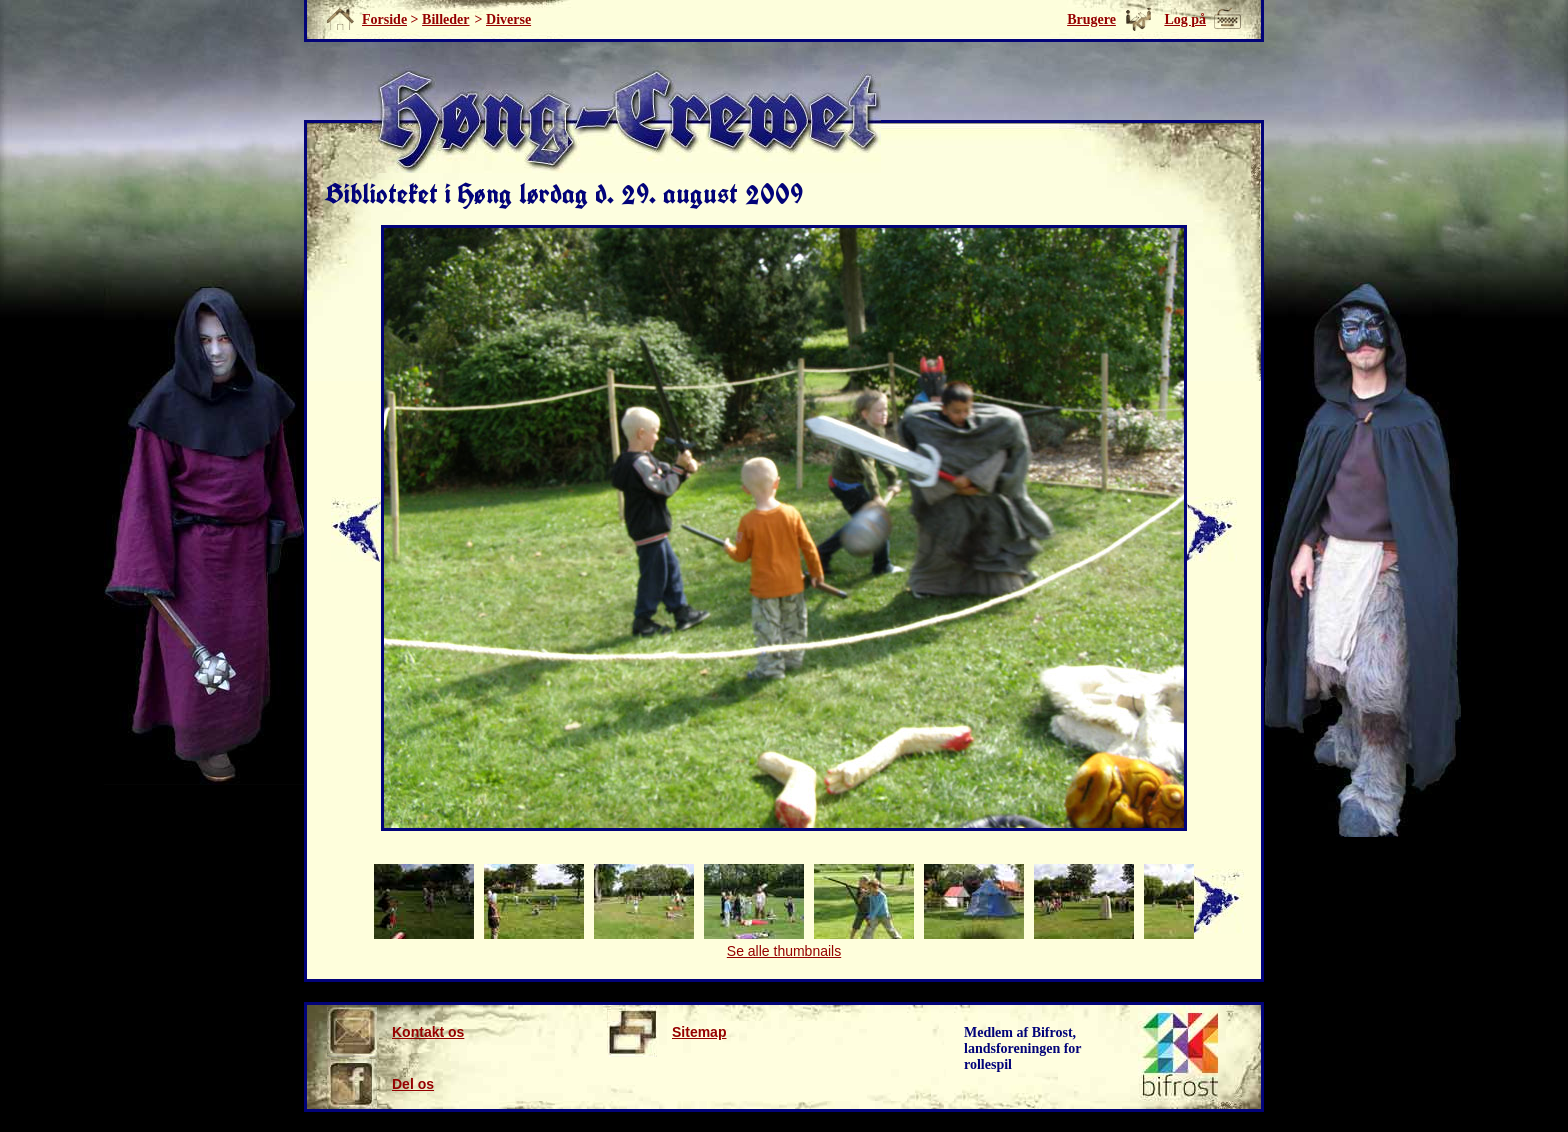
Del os (380, 1084)
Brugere (1091, 19)
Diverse (508, 19)
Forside (384, 19)
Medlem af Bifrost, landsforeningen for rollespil (1023, 1048)
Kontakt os (395, 1032)
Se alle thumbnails (784, 951)
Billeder (445, 19)
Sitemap (666, 1032)
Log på (1185, 19)
